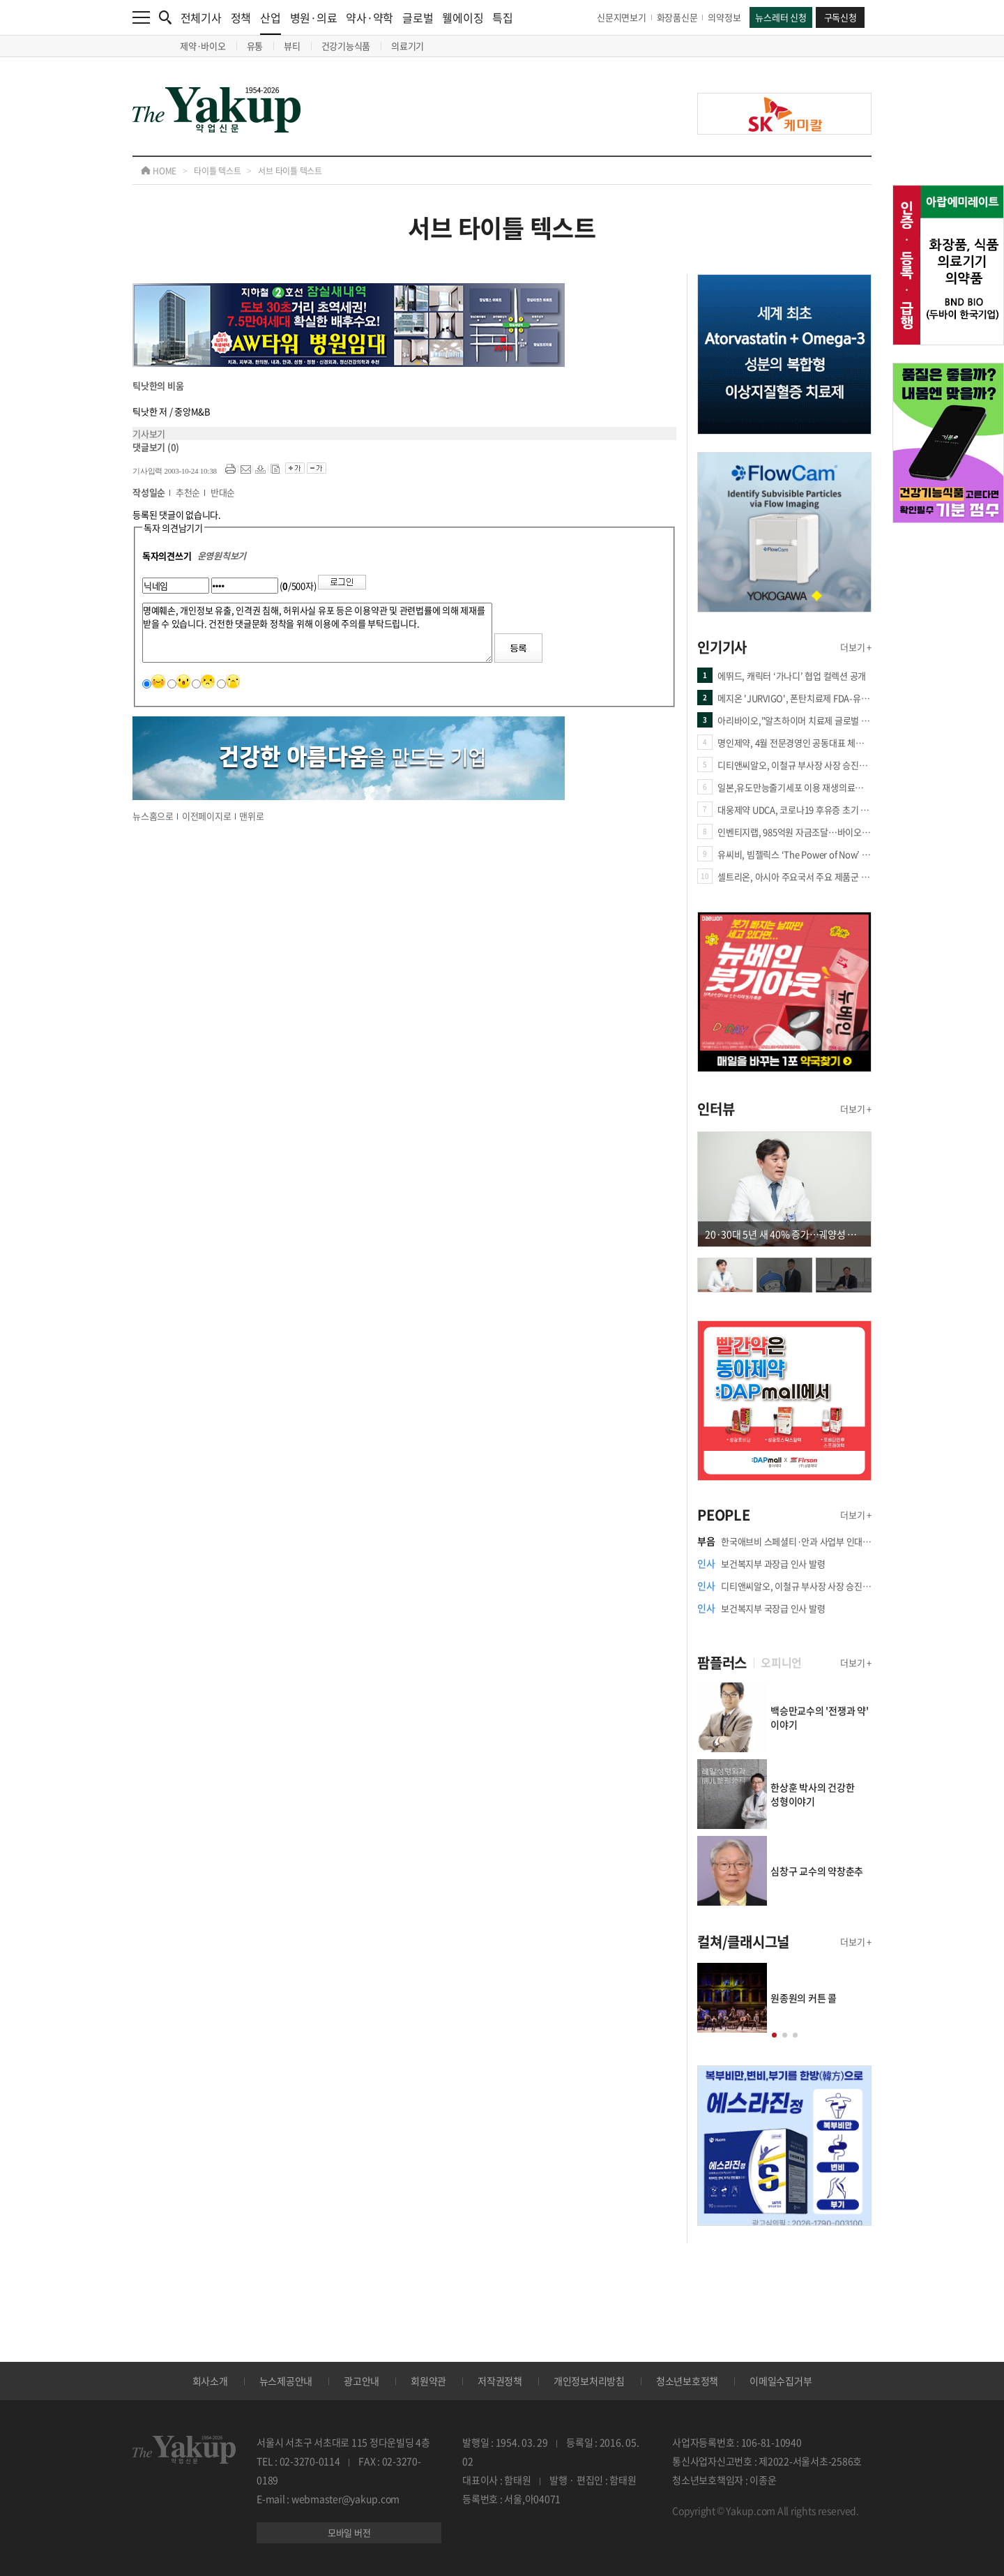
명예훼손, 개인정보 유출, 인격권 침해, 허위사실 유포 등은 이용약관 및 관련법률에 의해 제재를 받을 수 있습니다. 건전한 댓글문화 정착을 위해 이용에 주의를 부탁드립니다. (317, 633)
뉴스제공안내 (286, 2381)
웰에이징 (462, 17)
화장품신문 (677, 17)
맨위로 (251, 815)
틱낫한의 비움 (157, 385)
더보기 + (856, 647)
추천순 (188, 492)
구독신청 (840, 17)
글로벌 (417, 17)
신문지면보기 (621, 17)
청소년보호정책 (687, 2381)
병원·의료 (313, 17)
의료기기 (407, 45)
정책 (241, 17)
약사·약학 (369, 17)
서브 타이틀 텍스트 (290, 171)
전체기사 (201, 17)
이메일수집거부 (781, 2381)
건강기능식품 (346, 45)
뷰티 (292, 45)
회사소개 (210, 2381)
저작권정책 (500, 2381)
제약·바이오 (203, 45)
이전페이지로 (206, 815)
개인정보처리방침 (589, 2381)
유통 (255, 45)
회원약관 (428, 2381)
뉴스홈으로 (153, 815)
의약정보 (724, 17)
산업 (270, 22)
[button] (774, 2035)
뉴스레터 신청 (780, 17)
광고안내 (361, 2381)
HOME (158, 171)
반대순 (223, 492)
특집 (502, 17)
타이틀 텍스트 (217, 171)
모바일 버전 (349, 2532)
